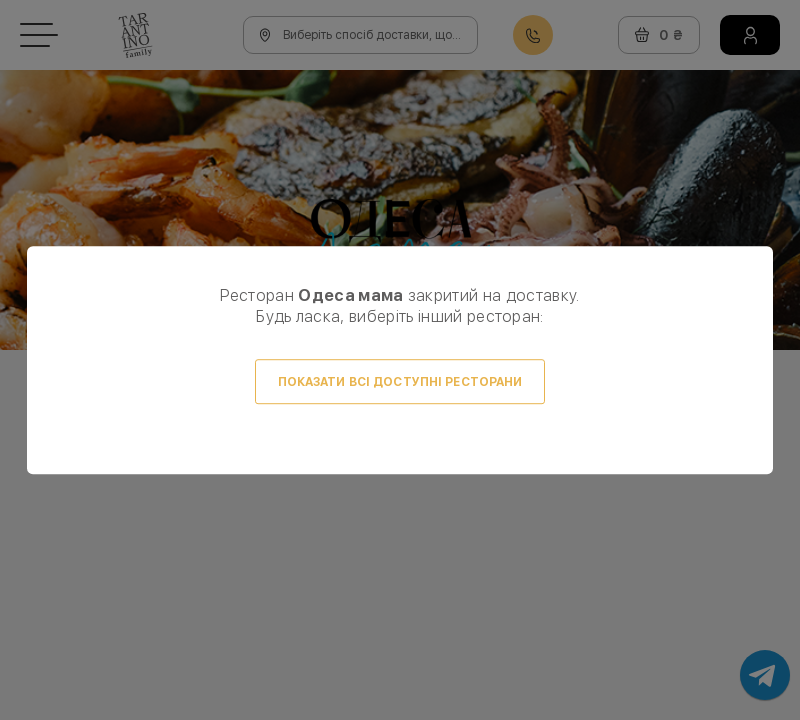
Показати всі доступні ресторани (400, 382)
